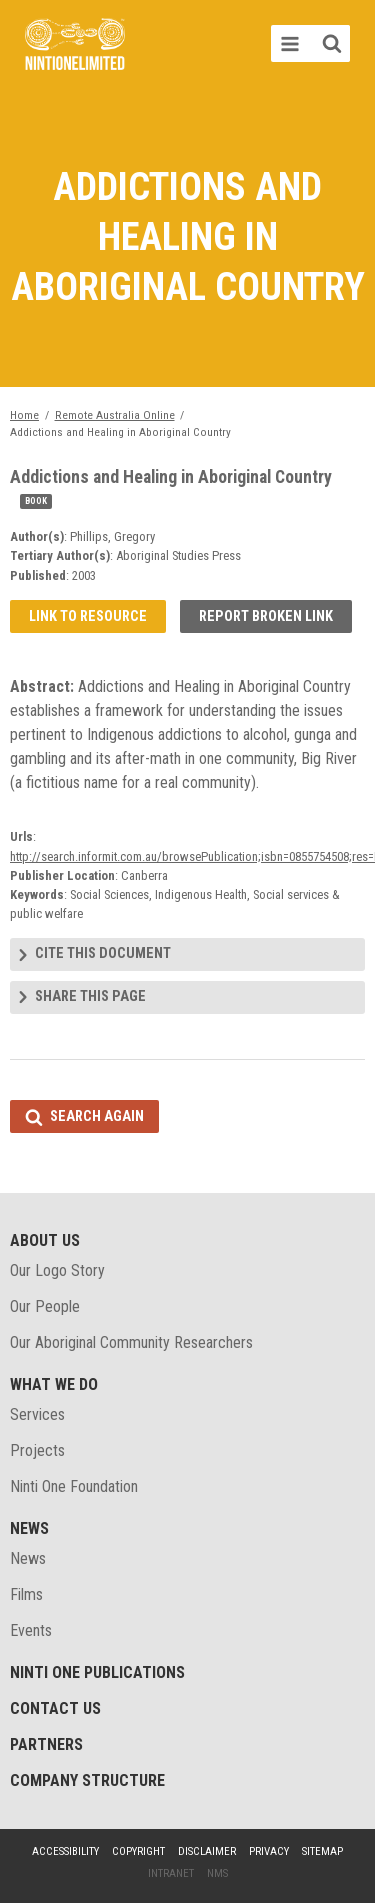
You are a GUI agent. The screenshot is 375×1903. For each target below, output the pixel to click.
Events (31, 1630)
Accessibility (65, 1851)
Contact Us (55, 1708)
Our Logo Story (57, 1270)
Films (26, 1594)
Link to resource (88, 616)
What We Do (54, 1384)
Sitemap (322, 1851)
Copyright (138, 1851)
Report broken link (266, 616)
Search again (97, 1116)
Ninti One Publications (97, 1672)
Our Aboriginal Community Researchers (131, 1342)
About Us (45, 1240)
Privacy (269, 1851)
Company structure (87, 1780)
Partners (46, 1744)
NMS (217, 1873)
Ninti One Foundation (74, 1486)
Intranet (171, 1873)
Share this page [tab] (90, 996)
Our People (45, 1306)
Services (37, 1414)
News (29, 1528)
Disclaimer (207, 1851)
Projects (37, 1450)
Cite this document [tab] (103, 953)
